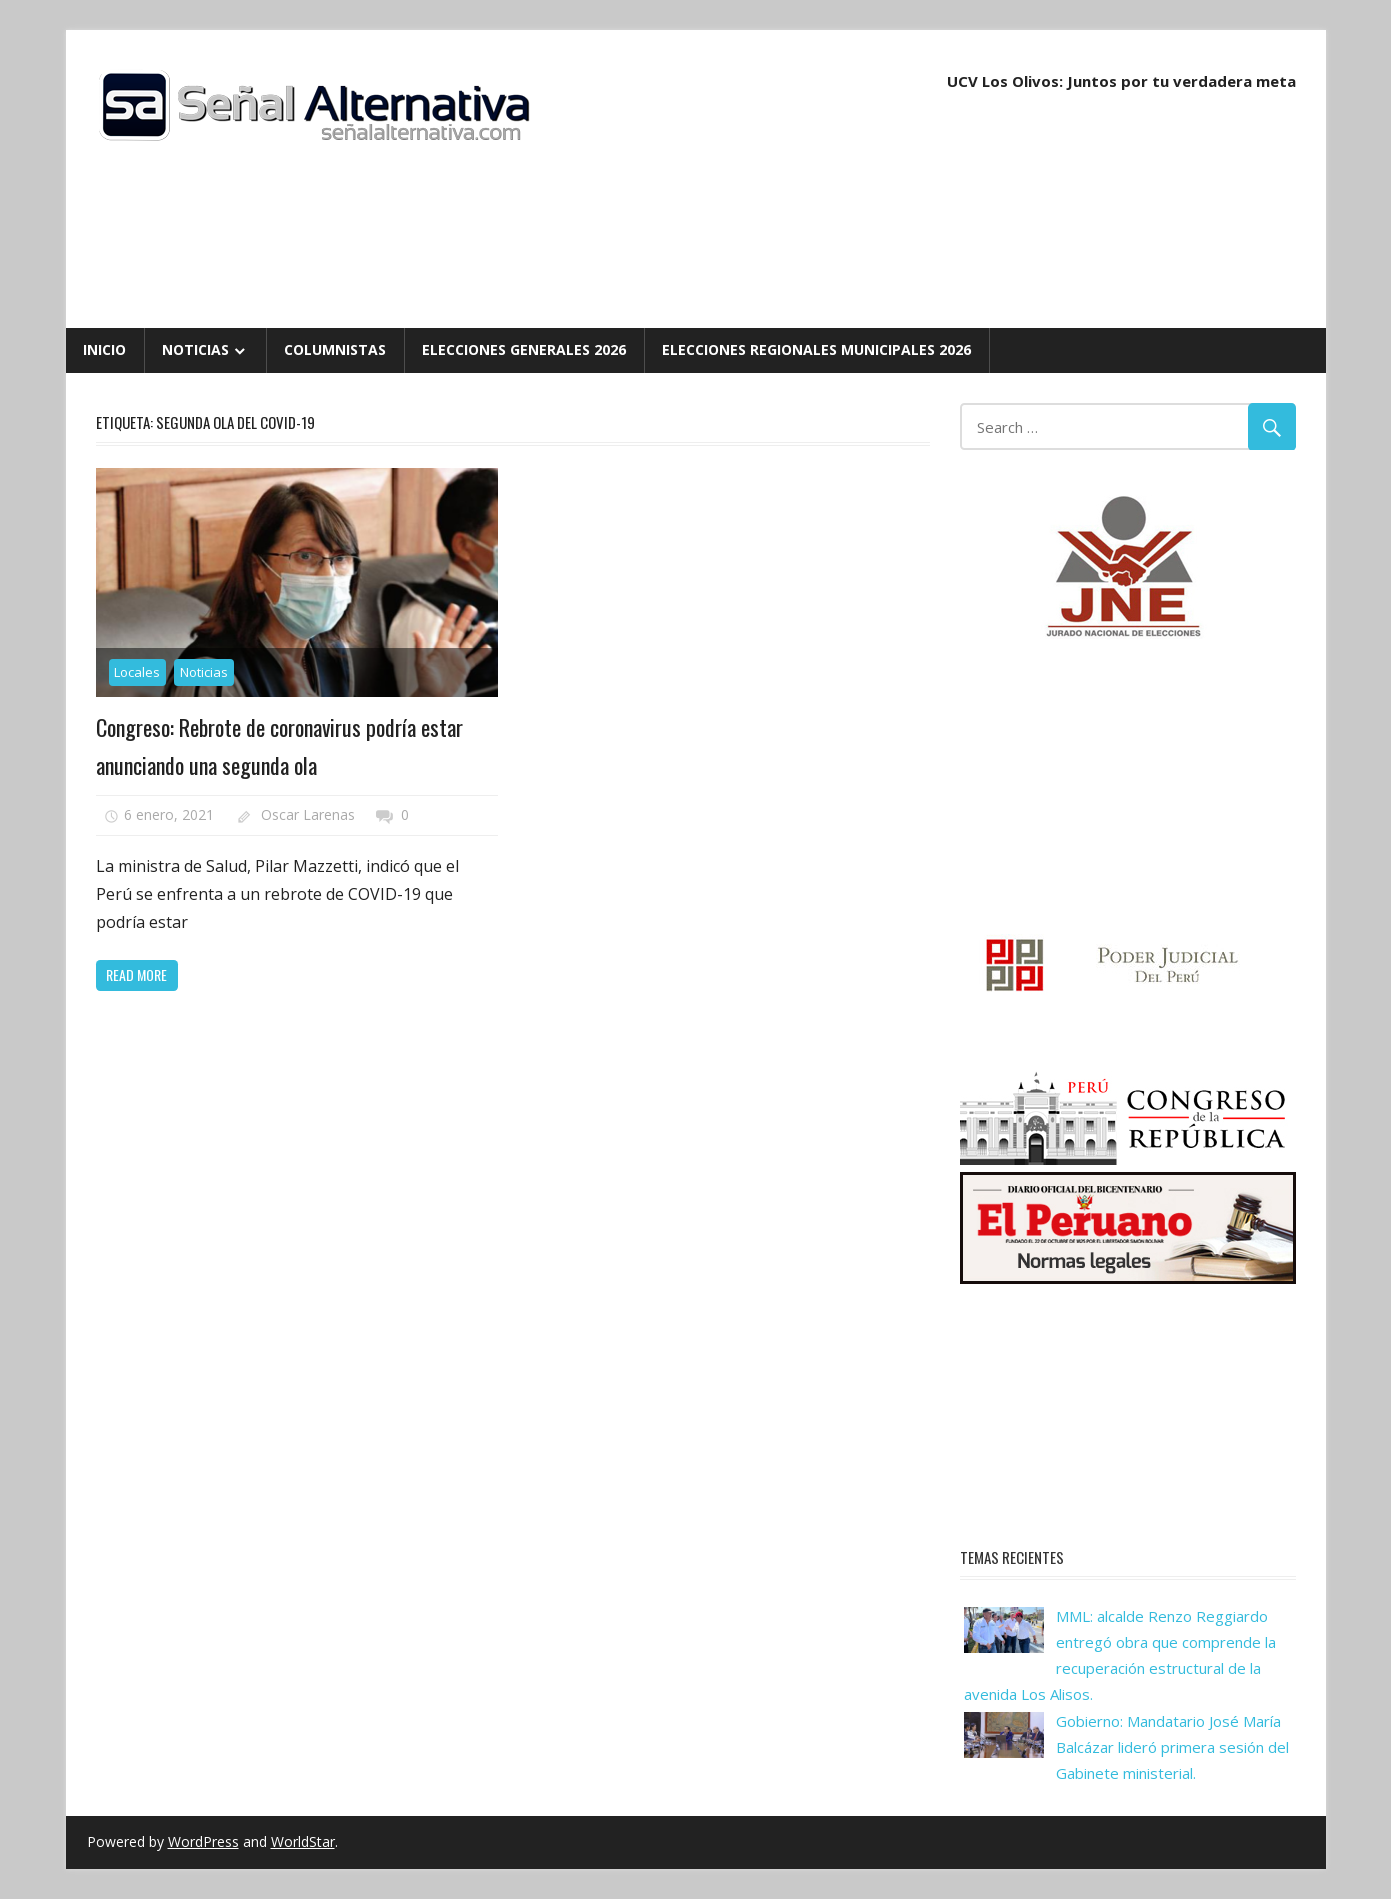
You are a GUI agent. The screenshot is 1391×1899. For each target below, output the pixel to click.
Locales (137, 672)
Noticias (195, 349)
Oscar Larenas (308, 814)
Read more (136, 974)
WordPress (203, 1841)
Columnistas (335, 349)
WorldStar (303, 1841)
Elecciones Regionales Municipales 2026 (816, 349)
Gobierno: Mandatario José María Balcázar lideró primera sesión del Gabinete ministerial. (1172, 1747)
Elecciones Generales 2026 (524, 349)
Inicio (104, 349)
